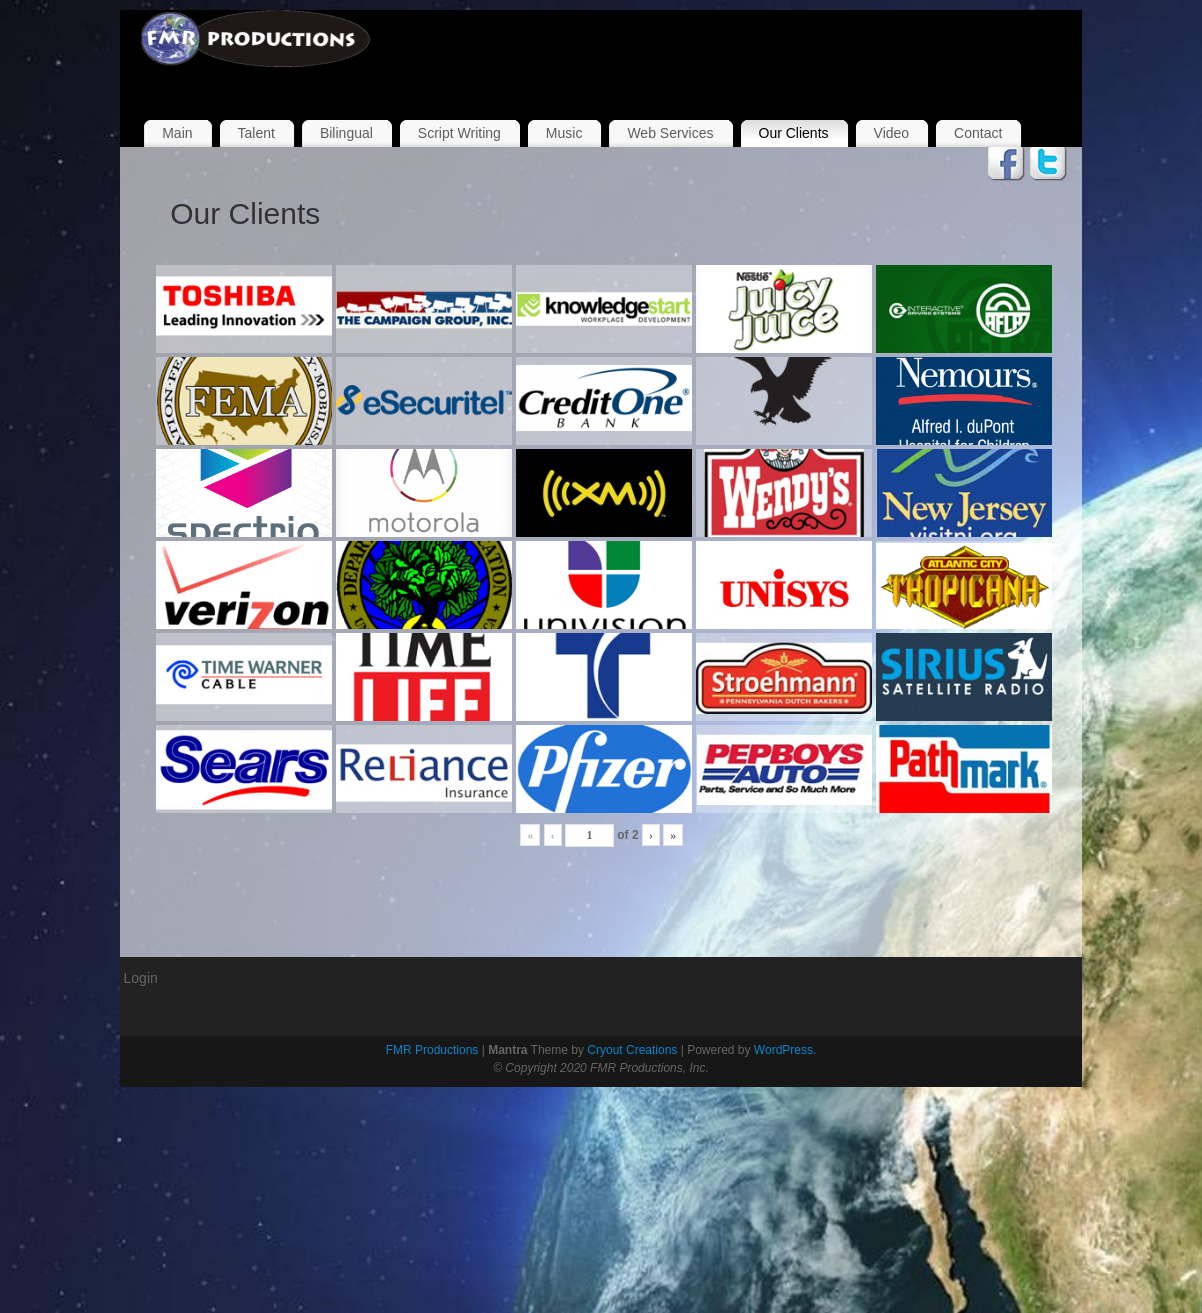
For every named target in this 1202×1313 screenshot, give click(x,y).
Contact (978, 133)
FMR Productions (432, 1050)
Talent (256, 133)
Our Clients (794, 133)
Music (564, 133)
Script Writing (459, 133)
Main (177, 133)
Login (141, 978)
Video (892, 133)
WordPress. (785, 1050)
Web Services (670, 133)
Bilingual (346, 133)
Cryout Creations (632, 1050)
